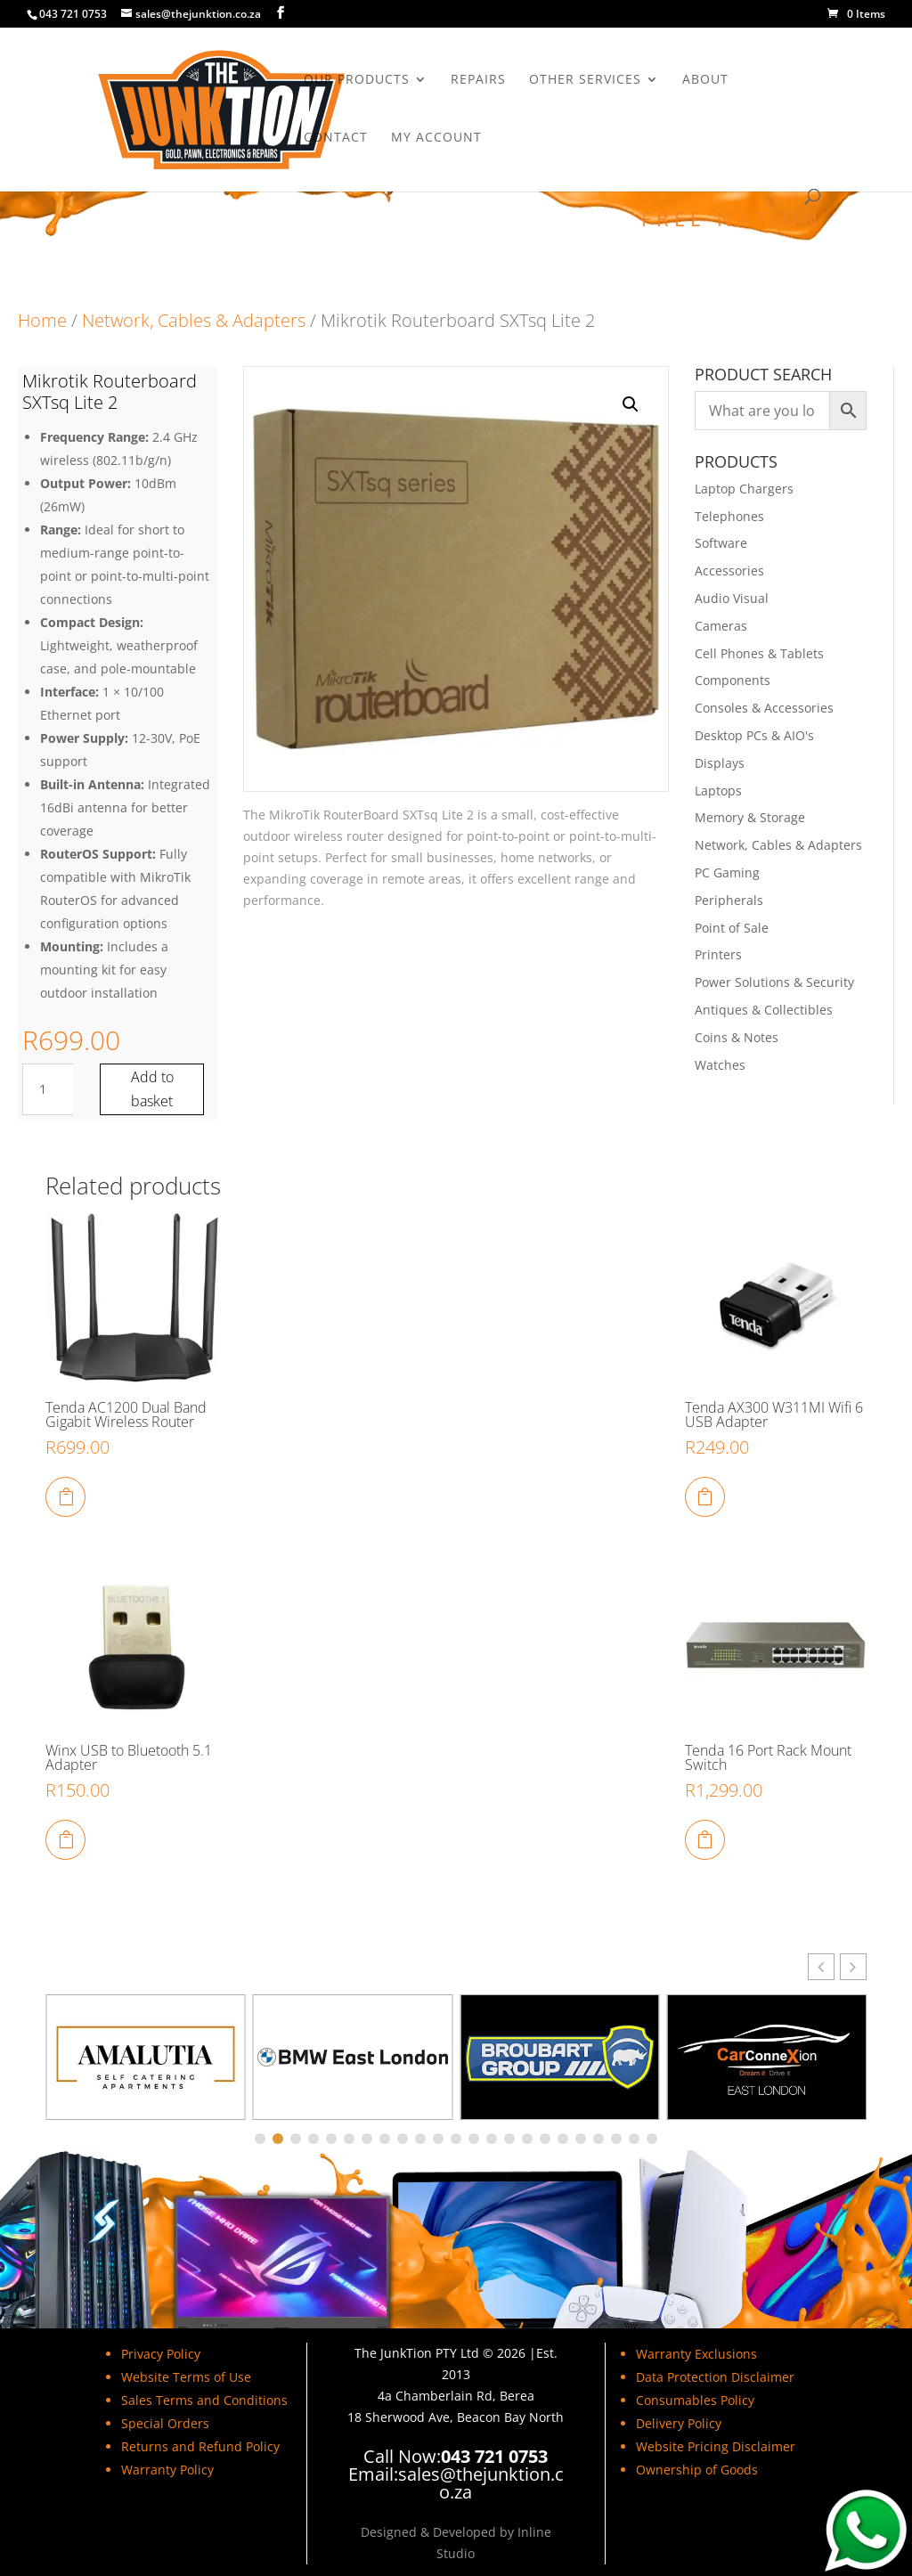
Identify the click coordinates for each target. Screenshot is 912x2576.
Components (732, 680)
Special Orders (165, 2423)
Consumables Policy (695, 2400)
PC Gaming (727, 872)
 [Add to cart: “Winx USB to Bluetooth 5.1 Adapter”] (66, 1839)
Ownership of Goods (697, 2469)
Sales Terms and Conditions (204, 2400)
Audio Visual (732, 598)
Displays (720, 762)
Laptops (718, 790)
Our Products (357, 80)
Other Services (585, 80)
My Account (436, 138)
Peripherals (729, 900)
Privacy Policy (160, 2353)
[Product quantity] (49, 1089)
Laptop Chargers (744, 488)
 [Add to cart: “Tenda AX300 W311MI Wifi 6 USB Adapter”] (704, 1496)
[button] (631, 404)
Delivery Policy (678, 2423)
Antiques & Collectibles (764, 1009)
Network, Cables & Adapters (193, 320)
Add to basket (152, 1089)
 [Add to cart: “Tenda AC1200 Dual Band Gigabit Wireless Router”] (66, 1496)
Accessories (729, 570)
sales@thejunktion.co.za (481, 2483)
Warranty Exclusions (696, 2353)
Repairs (478, 80)
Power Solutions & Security (774, 982)
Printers (718, 954)
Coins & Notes (736, 1037)
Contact (336, 138)
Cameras (721, 625)
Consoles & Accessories (764, 707)
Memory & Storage (750, 817)
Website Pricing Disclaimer (715, 2446)
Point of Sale (732, 927)
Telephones (729, 516)
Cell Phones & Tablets (759, 653)
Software (721, 542)
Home (42, 320)
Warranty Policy (167, 2469)
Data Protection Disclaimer (715, 2376)
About (705, 80)
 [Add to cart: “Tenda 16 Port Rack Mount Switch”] (704, 1839)
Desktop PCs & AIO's (754, 735)
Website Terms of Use (186, 2376)
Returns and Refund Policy (200, 2446)
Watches (720, 1064)
